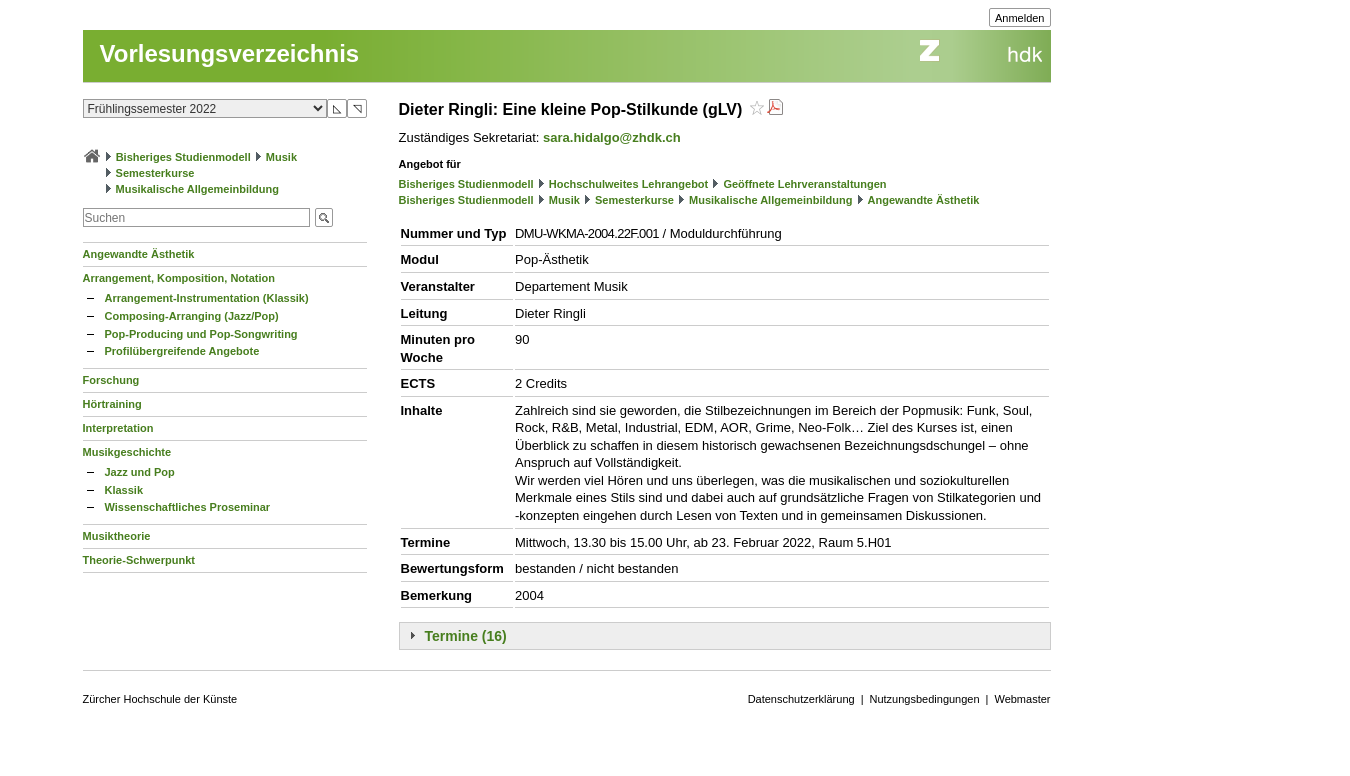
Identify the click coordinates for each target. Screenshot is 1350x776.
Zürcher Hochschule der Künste (160, 699)
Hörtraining (112, 404)
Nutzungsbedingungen (925, 699)
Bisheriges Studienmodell (183, 157)
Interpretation (118, 428)
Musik (281, 157)
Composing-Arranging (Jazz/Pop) (192, 316)
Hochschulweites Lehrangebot (629, 184)
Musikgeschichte (127, 452)
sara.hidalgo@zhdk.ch (612, 137)
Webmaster (1022, 699)
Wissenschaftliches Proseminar (188, 507)
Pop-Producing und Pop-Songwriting (201, 334)
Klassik (124, 490)
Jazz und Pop (140, 472)
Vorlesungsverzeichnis (230, 53)
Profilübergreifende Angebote (182, 351)
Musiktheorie (117, 536)
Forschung (111, 380)
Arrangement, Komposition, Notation (179, 278)
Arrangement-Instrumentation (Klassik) (207, 298)
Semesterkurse (155, 173)
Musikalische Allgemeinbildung (197, 189)
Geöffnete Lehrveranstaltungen (804, 184)
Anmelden (1020, 18)
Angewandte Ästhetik (139, 254)
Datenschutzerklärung (801, 699)
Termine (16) (466, 636)
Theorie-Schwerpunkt (139, 560)
